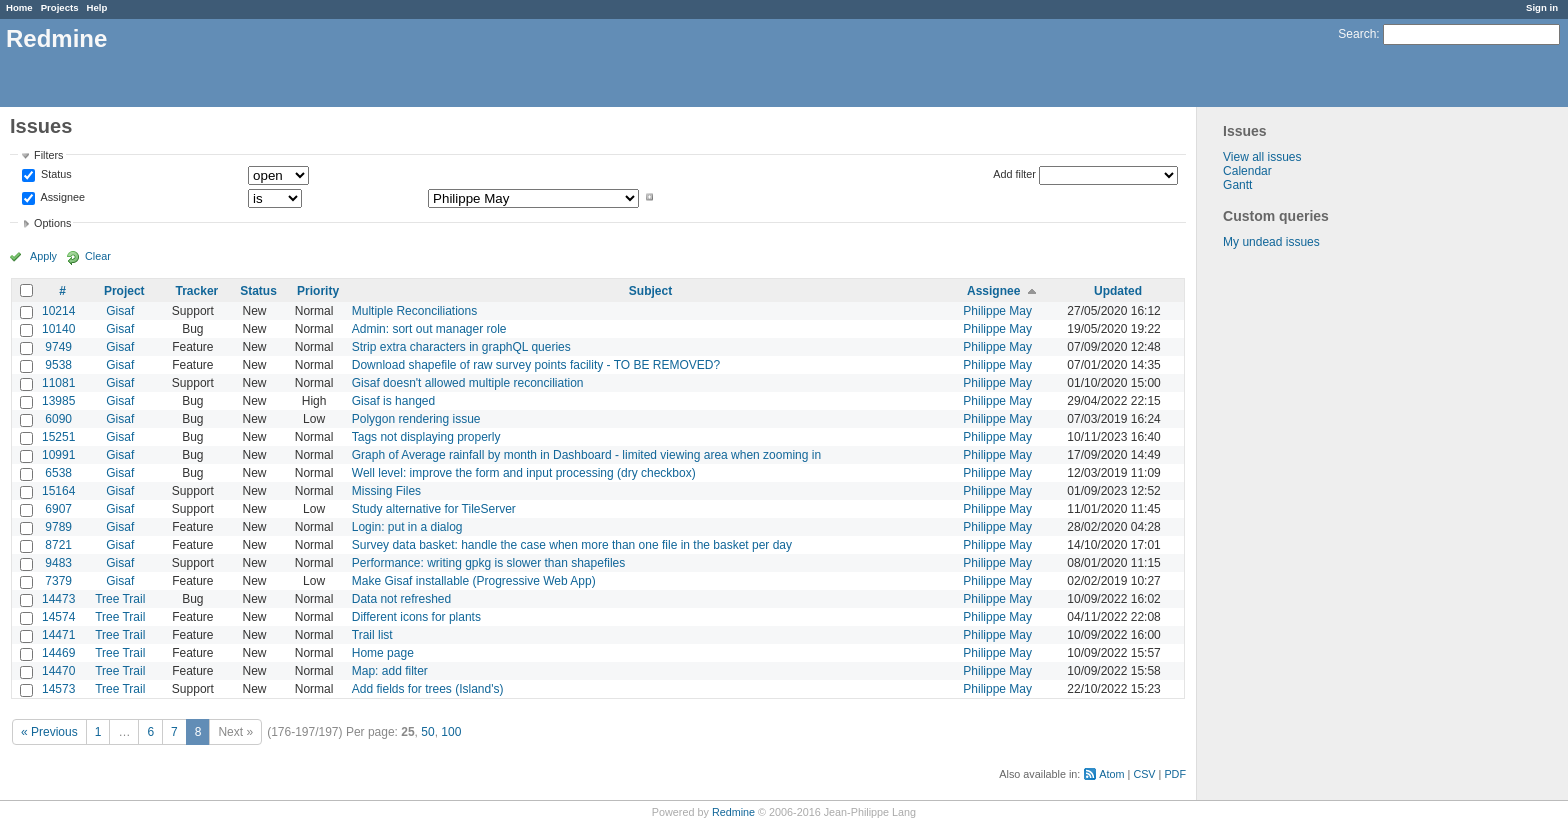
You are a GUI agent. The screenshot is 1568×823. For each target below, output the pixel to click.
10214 (58, 311)
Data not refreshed (401, 599)
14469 (58, 653)
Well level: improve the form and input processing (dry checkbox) (524, 473)
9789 (58, 527)
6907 (58, 509)
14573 (58, 689)
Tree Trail (120, 599)
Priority (318, 291)
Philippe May (997, 311)
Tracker (197, 291)
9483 (58, 563)
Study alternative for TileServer (434, 509)
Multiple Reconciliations (414, 311)
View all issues (1262, 157)
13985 (58, 401)
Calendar (1247, 171)
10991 (58, 455)
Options (52, 223)
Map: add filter (390, 671)
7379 (58, 581)
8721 (58, 545)
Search (1357, 34)
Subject (650, 291)
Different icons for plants (416, 617)
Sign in (1542, 7)
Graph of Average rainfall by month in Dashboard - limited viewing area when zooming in (586, 455)
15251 (58, 437)
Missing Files (386, 491)
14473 (58, 599)
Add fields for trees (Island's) (428, 689)
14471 (58, 635)
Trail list (372, 635)
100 (451, 732)
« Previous (49, 732)
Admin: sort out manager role (429, 329)
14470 (58, 671)
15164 (58, 491)
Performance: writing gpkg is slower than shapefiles (488, 563)
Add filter (1014, 174)
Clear (98, 256)
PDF (1175, 774)
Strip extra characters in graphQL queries (461, 347)
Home (19, 7)
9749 (58, 347)
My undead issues (1271, 242)
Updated (1118, 291)
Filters (48, 155)
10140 (58, 329)
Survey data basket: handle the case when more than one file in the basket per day (572, 545)
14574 (58, 617)
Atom (1111, 774)
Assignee (61, 197)
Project (124, 291)
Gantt (1237, 185)
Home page (383, 653)
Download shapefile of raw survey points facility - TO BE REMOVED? (536, 365)
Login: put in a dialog (407, 527)
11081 (58, 383)
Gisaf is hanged (393, 401)
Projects (60, 7)
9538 (58, 365)
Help (97, 7)
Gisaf (120, 311)
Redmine (733, 812)
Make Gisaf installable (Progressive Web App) (474, 581)
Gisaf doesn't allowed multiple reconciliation (468, 383)
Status (55, 175)
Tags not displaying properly (426, 437)
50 (427, 732)
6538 (58, 473)
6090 (58, 419)
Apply (43, 256)
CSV (1144, 774)
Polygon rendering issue (416, 419)
